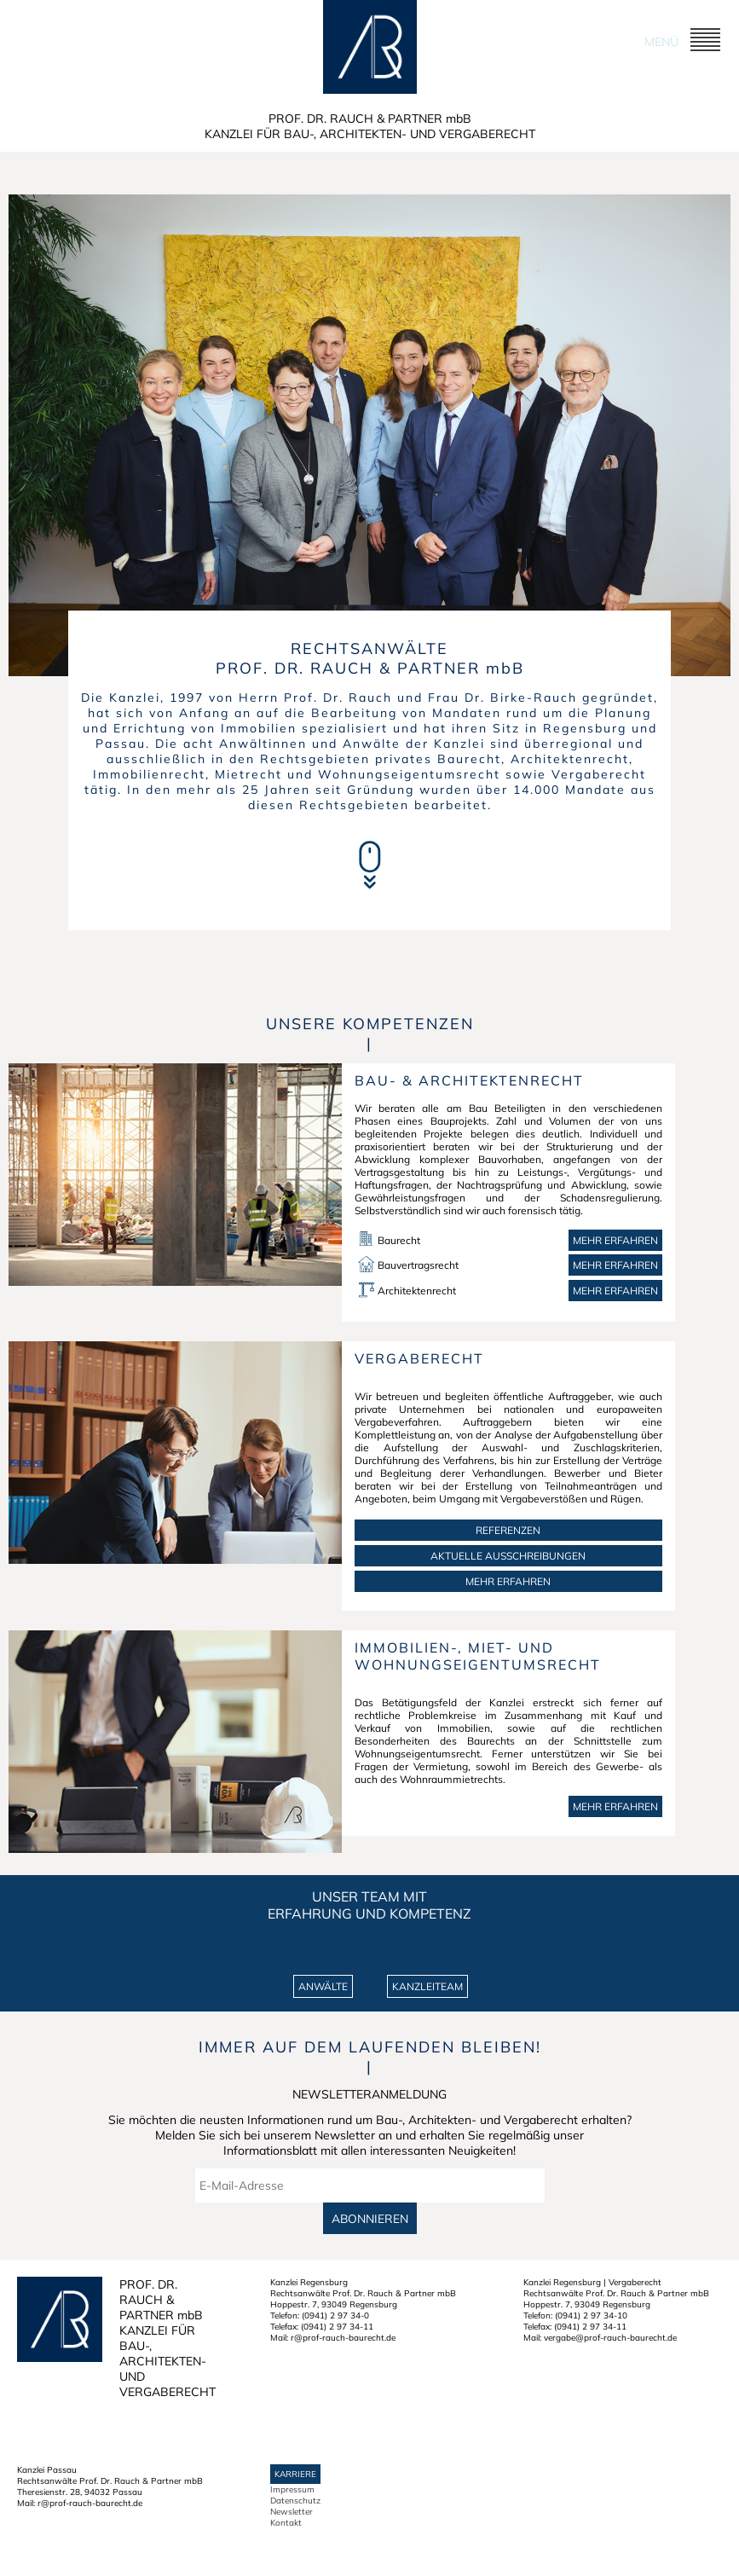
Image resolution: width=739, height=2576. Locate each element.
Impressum (292, 2489)
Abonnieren (370, 2218)
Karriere (295, 2474)
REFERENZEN (508, 1530)
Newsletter (291, 2511)
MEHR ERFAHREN (508, 1581)
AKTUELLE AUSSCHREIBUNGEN (508, 1555)
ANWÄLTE (323, 1986)
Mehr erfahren (615, 1240)
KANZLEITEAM (427, 1986)
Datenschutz (295, 2500)
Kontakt (286, 2522)
